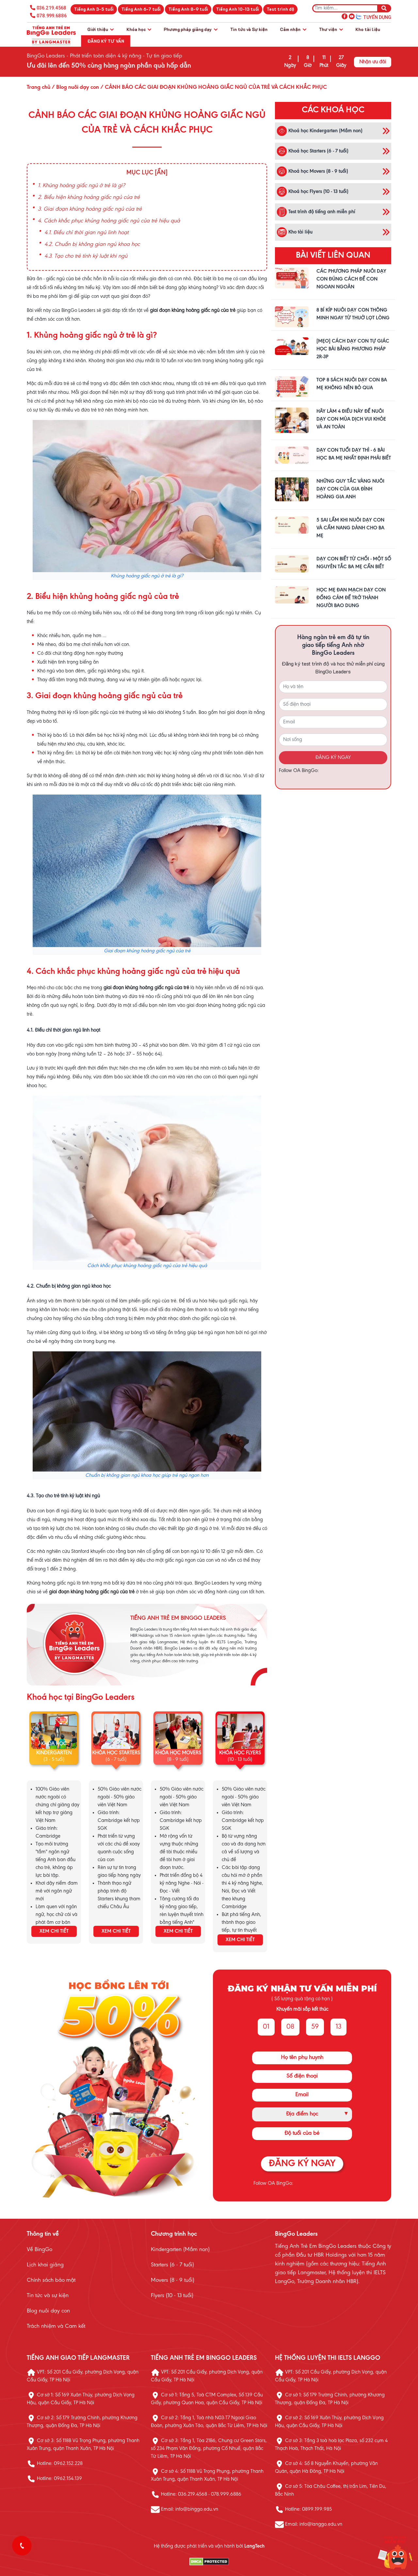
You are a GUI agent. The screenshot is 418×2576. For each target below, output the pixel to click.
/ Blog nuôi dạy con (74, 87)
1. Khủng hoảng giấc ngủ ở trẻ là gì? (81, 186)
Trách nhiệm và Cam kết (56, 2326)
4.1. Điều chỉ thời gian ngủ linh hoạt (87, 233)
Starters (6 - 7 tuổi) (172, 2265)
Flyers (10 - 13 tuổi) (172, 2296)
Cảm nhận (293, 29)
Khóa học (138, 29)
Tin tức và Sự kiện (248, 29)
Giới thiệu (100, 29)
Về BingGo (39, 2250)
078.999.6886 (52, 15)
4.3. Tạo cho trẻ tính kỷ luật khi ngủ (85, 256)
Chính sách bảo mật (51, 2280)
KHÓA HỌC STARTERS (116, 1753)
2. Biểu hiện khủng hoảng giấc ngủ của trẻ (89, 198)
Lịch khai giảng (45, 2265)
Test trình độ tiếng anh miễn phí (316, 212)
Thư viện (331, 29)
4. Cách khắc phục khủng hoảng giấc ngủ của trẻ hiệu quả (109, 221)
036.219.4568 (51, 7)
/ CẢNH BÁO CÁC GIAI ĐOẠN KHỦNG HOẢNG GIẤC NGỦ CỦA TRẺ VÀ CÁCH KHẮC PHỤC (213, 87)
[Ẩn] (161, 172)
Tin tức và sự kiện (48, 2296)
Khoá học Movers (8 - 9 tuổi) (312, 171)
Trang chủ (38, 87)
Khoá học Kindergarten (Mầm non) (319, 131)
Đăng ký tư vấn (105, 41)
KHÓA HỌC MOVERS (178, 1753)
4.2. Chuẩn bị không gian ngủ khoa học (92, 245)
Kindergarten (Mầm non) (180, 2250)
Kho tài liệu (367, 29)
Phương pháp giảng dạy (190, 29)
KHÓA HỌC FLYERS (240, 1753)
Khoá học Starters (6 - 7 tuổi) (312, 151)
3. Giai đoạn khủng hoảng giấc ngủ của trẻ (90, 209)
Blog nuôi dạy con (48, 2311)
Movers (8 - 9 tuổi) (172, 2280)
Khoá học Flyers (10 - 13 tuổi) (312, 191)
